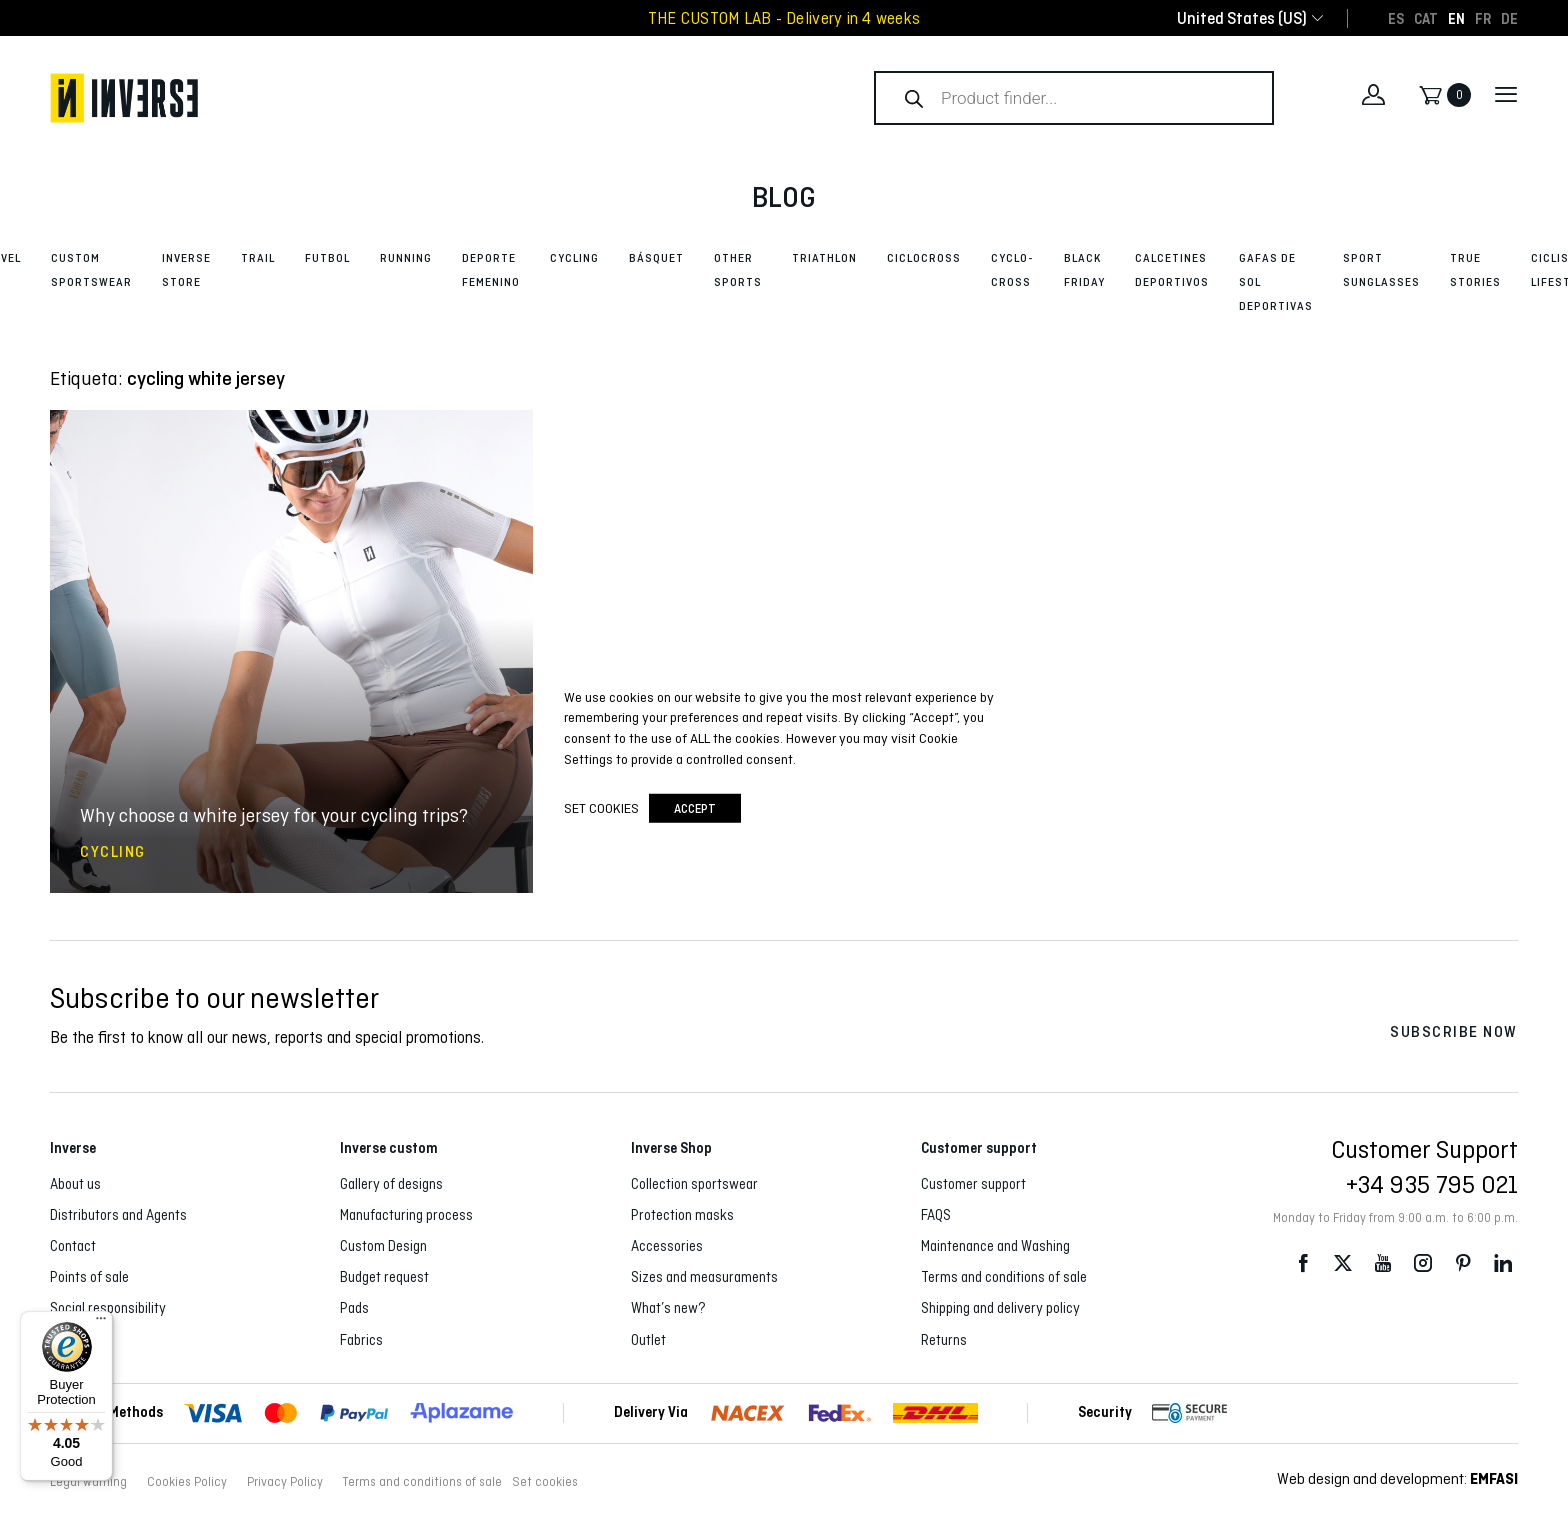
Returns (944, 1340)
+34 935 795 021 (1432, 1184)
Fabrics (361, 1340)
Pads (354, 1308)
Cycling (574, 258)
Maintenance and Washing (995, 1246)
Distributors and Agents (118, 1215)
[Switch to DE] (1509, 18)
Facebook (1303, 1262)
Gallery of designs (391, 1184)
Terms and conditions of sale (1004, 1277)
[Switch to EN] (1456, 18)
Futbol (327, 258)
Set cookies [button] (545, 1482)
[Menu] (101, 1323)
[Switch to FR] (1483, 18)
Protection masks (682, 1215)
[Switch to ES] (1396, 18)
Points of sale (89, 1277)
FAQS (936, 1215)
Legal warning (88, 1482)
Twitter (1343, 1262)
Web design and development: (1397, 1478)
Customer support (973, 1184)
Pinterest (1463, 1262)
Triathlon (824, 258)
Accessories (667, 1246)
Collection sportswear (694, 1184)
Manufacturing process (406, 1215)
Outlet (648, 1340)
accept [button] (695, 808)
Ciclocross (924, 258)
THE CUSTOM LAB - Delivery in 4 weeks (784, 18)
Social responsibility (108, 1308)
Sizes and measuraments (704, 1277)
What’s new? (668, 1308)
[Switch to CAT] (1426, 18)
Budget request (384, 1277)
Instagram (1423, 1262)
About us (75, 1184)
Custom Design (383, 1246)
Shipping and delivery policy (1000, 1308)
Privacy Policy (285, 1482)
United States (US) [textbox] (1242, 18)
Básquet (656, 258)
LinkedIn (1503, 1262)
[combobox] (1242, 18)
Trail (258, 258)
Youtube (1383, 1262)
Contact (73, 1246)
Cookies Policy (187, 1482)
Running (406, 258)
